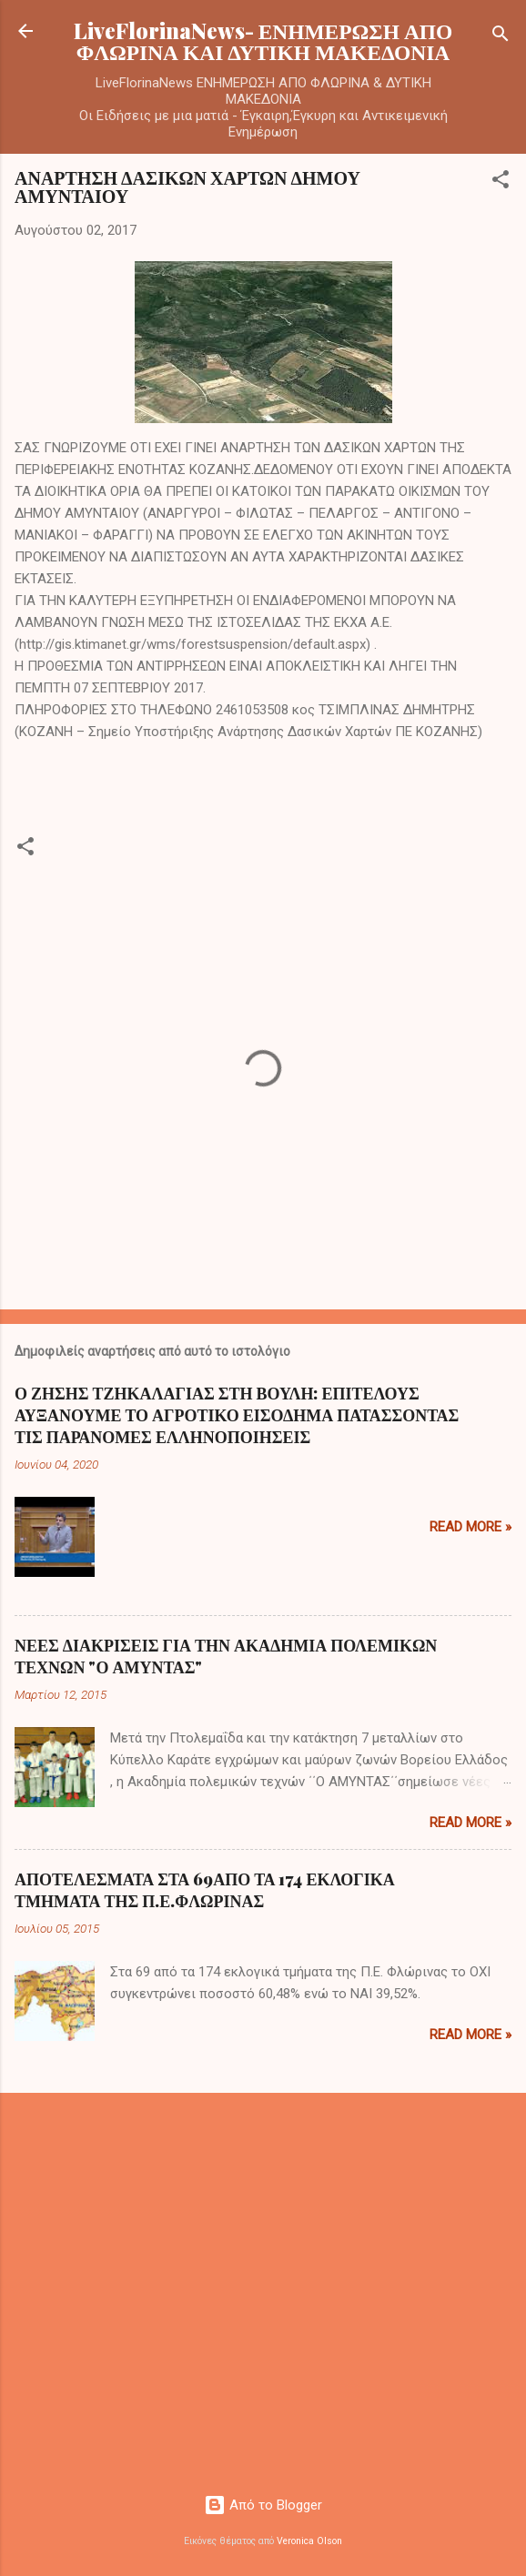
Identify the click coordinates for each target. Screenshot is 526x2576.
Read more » (470, 1527)
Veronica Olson (309, 2541)
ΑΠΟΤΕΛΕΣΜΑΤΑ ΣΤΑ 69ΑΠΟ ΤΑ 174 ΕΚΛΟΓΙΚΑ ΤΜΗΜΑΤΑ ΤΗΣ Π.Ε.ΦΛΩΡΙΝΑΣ (205, 1890)
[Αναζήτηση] (500, 37)
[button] (500, 182)
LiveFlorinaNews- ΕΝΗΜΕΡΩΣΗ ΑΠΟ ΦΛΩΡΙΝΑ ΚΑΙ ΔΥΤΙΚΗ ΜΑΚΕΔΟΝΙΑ (263, 41)
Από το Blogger (263, 2505)
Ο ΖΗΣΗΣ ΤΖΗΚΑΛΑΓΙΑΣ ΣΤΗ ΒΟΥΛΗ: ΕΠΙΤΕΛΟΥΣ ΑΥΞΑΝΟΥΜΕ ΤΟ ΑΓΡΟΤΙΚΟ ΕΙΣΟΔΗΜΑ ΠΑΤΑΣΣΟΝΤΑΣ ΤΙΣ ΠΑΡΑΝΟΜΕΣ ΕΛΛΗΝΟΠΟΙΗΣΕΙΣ (237, 1415)
